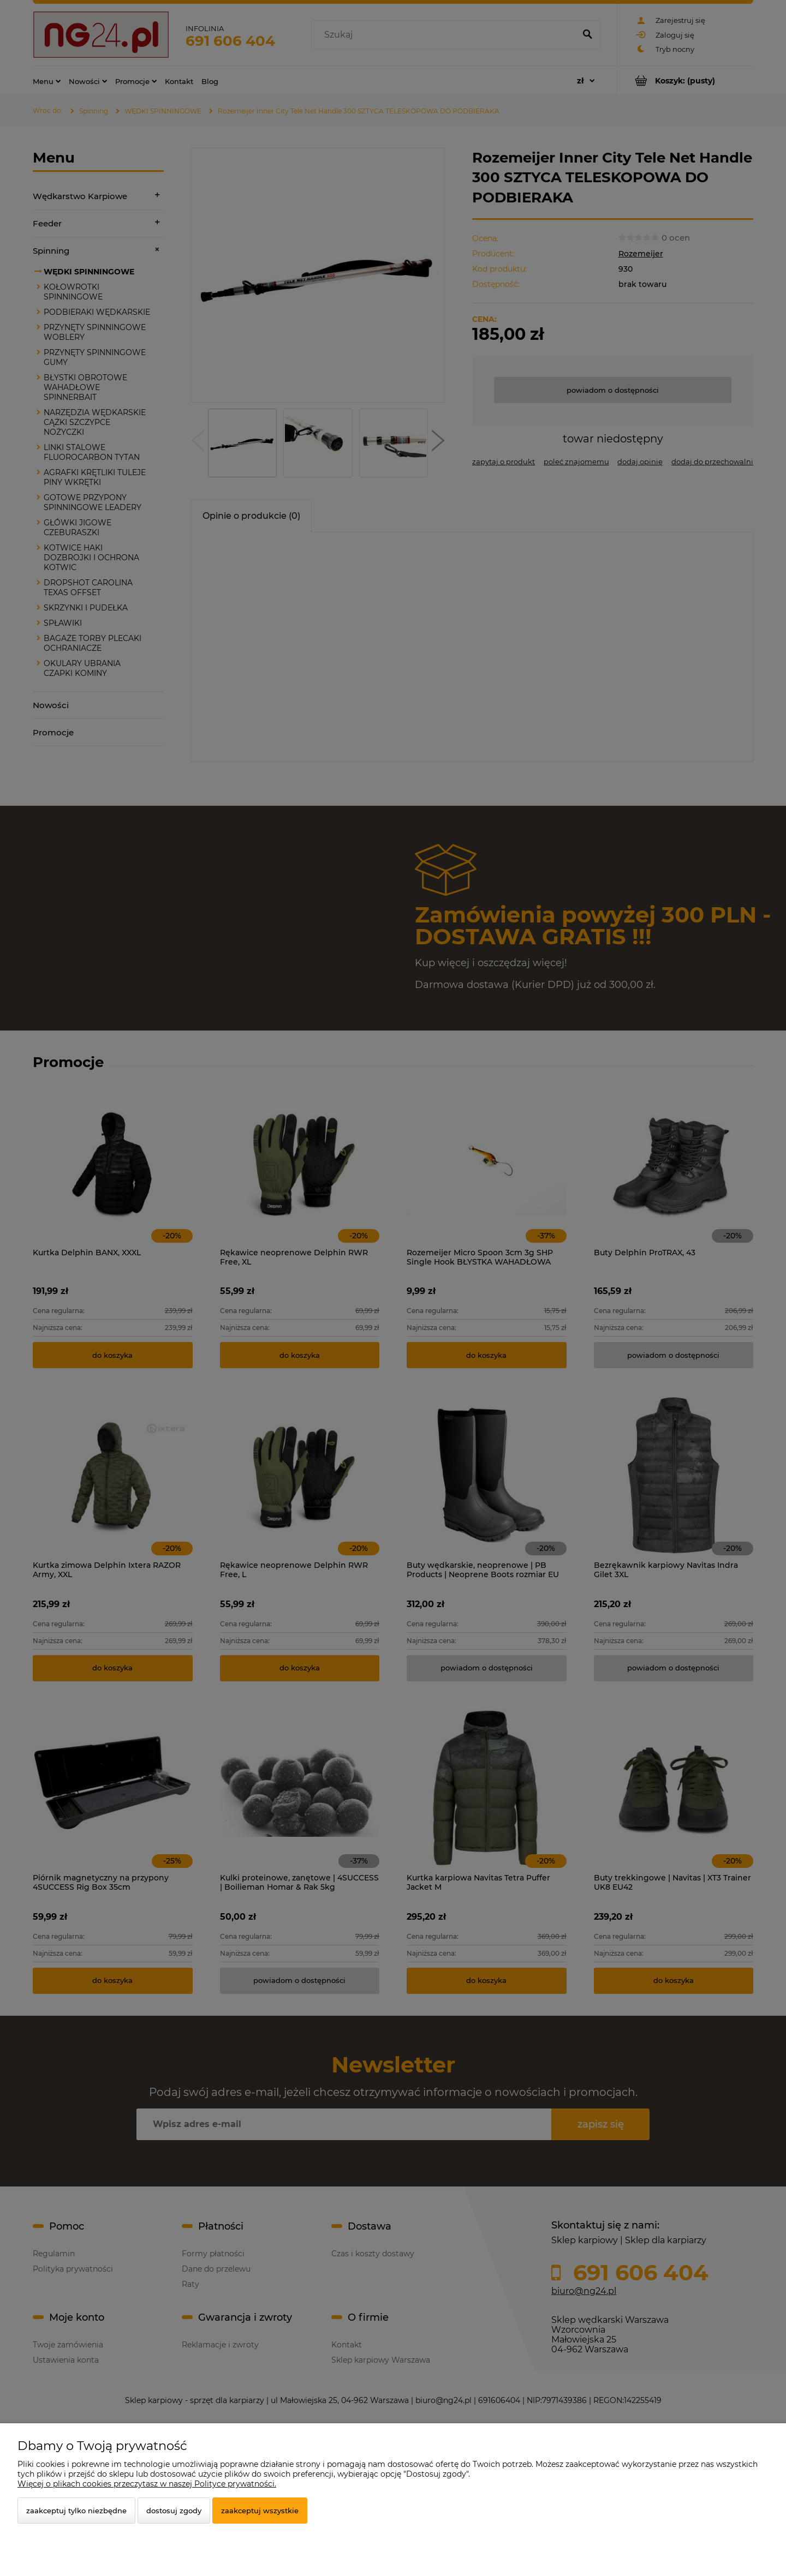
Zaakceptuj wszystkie (260, 2510)
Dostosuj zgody (173, 2510)
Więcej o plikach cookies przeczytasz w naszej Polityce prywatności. (146, 2484)
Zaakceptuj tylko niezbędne (76, 2510)
